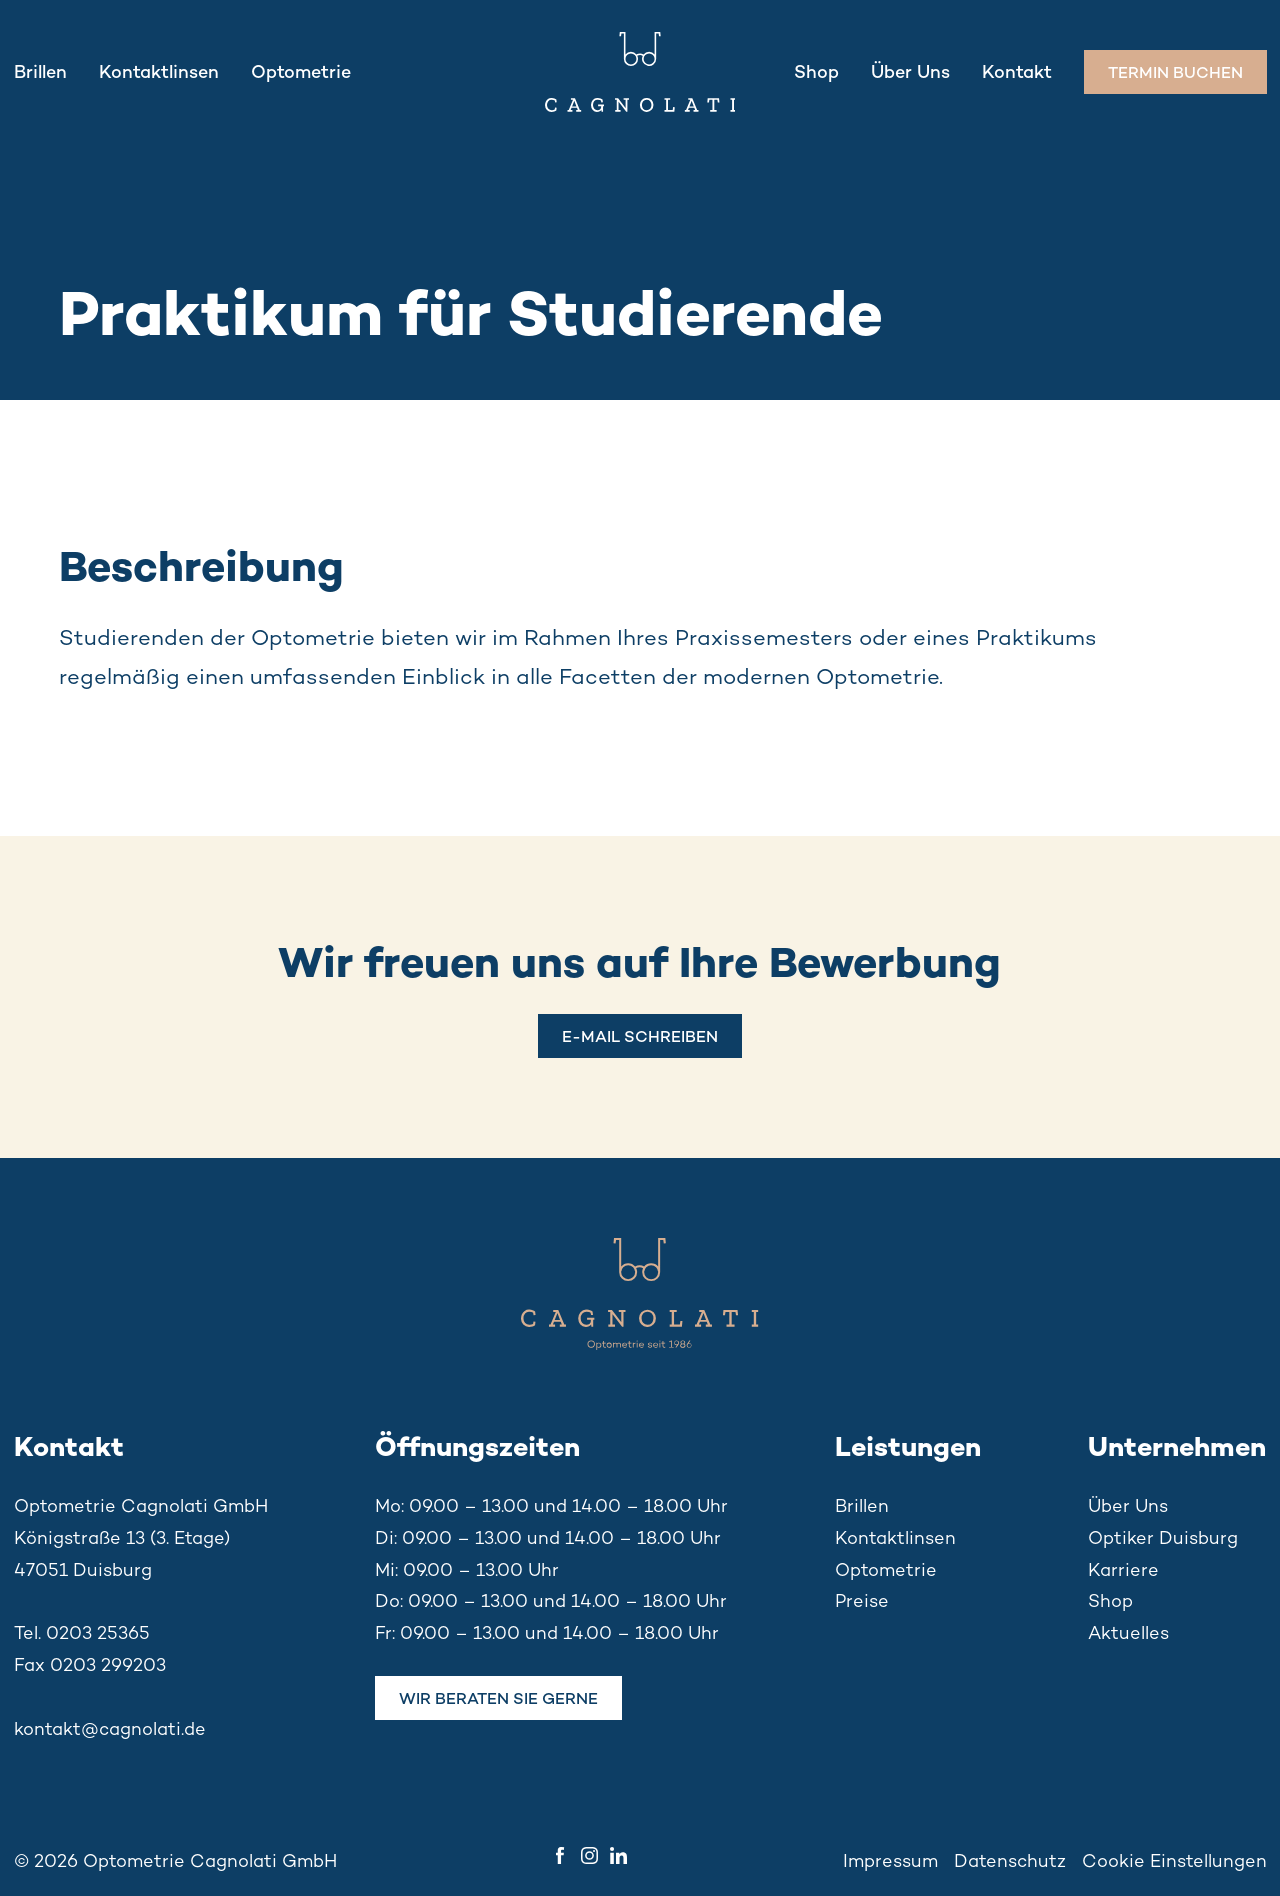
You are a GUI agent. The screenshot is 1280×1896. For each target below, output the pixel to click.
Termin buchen (1175, 72)
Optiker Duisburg (1163, 1537)
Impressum (890, 1860)
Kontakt (1017, 71)
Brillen (40, 71)
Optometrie (301, 71)
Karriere (1123, 1569)
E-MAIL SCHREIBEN (640, 1036)
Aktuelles (1128, 1632)
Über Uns (910, 71)
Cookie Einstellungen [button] (1174, 1860)
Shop (816, 71)
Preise (862, 1600)
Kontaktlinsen (159, 71)
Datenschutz (1010, 1860)
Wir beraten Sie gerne (498, 1698)
